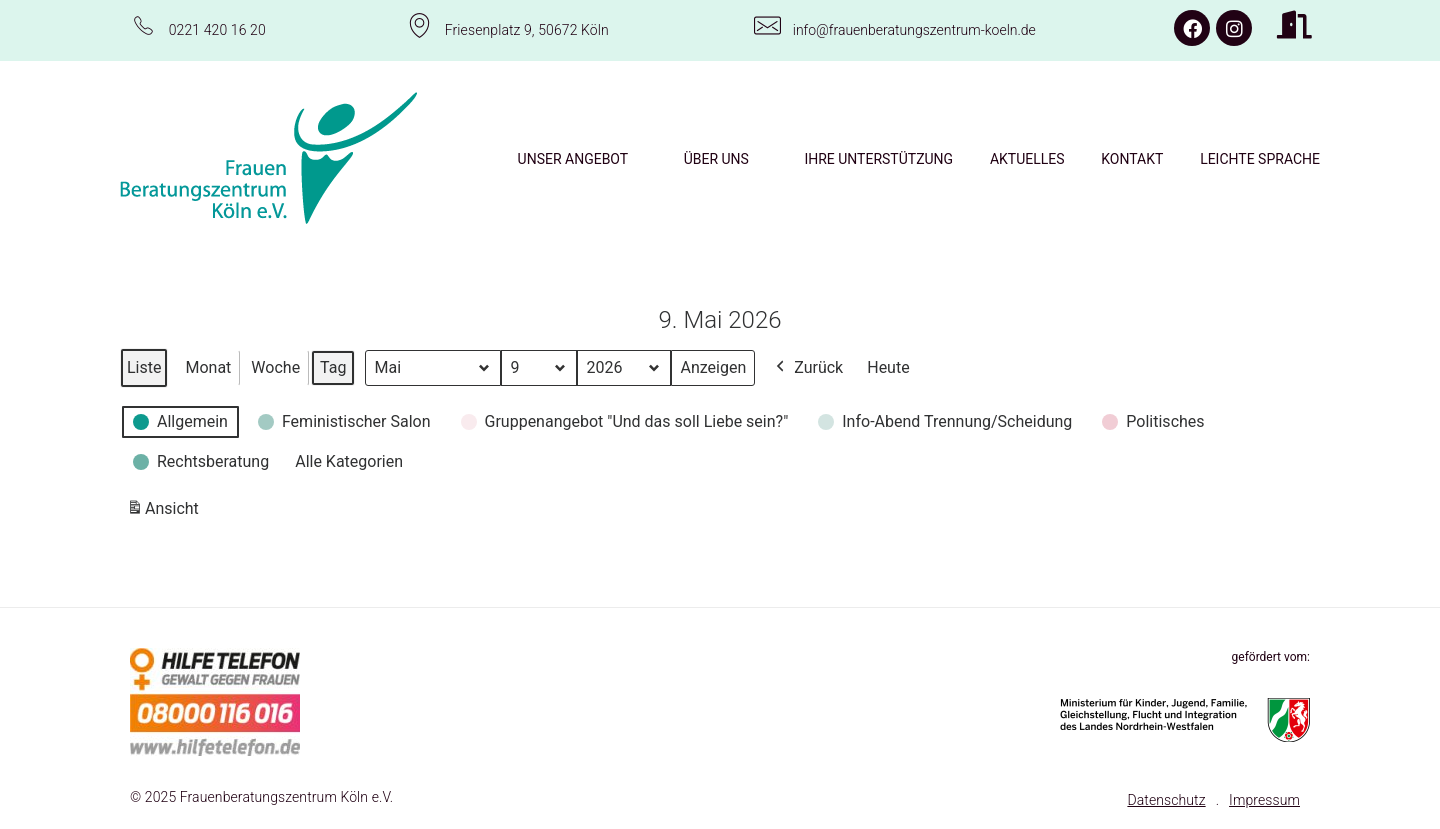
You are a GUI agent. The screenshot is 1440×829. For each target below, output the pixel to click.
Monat (208, 366)
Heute (888, 366)
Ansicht (166, 511)
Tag (333, 366)
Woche (275, 366)
